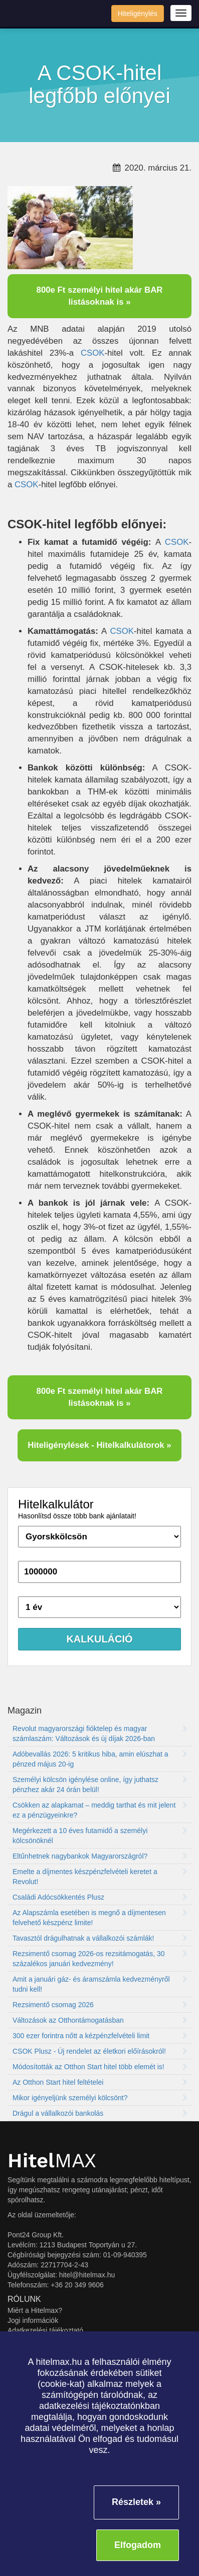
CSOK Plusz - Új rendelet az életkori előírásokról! (100, 2051)
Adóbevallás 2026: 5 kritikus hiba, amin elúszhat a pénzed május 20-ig (100, 1759)
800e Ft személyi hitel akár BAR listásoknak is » (100, 296)
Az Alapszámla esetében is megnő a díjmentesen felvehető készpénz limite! (100, 1918)
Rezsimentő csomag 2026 (100, 2005)
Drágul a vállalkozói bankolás (100, 2113)
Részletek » (136, 2502)
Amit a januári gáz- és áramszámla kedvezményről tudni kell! (100, 1984)
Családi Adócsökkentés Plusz (100, 1897)
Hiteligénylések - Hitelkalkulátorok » (99, 1445)
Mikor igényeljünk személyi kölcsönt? (100, 2098)
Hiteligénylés (137, 14)
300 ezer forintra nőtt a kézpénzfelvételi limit (100, 2036)
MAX (52, 2160)
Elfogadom (137, 2545)
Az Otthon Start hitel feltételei (100, 2082)
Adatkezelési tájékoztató (45, 2330)
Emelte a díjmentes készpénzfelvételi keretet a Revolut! (100, 1877)
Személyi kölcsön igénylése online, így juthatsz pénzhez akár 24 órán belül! (100, 1785)
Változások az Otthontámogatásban (100, 2020)
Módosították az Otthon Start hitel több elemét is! (100, 2067)
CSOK (93, 353)
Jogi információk (33, 2320)
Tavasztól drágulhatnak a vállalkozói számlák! (100, 1938)
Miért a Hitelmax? (35, 2310)
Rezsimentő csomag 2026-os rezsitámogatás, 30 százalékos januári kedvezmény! (100, 1959)
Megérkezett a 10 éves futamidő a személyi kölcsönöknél (100, 1836)
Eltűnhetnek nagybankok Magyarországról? (100, 1856)
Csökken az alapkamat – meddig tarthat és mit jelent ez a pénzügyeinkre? (100, 1810)
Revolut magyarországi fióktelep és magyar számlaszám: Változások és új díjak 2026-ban (100, 1734)
